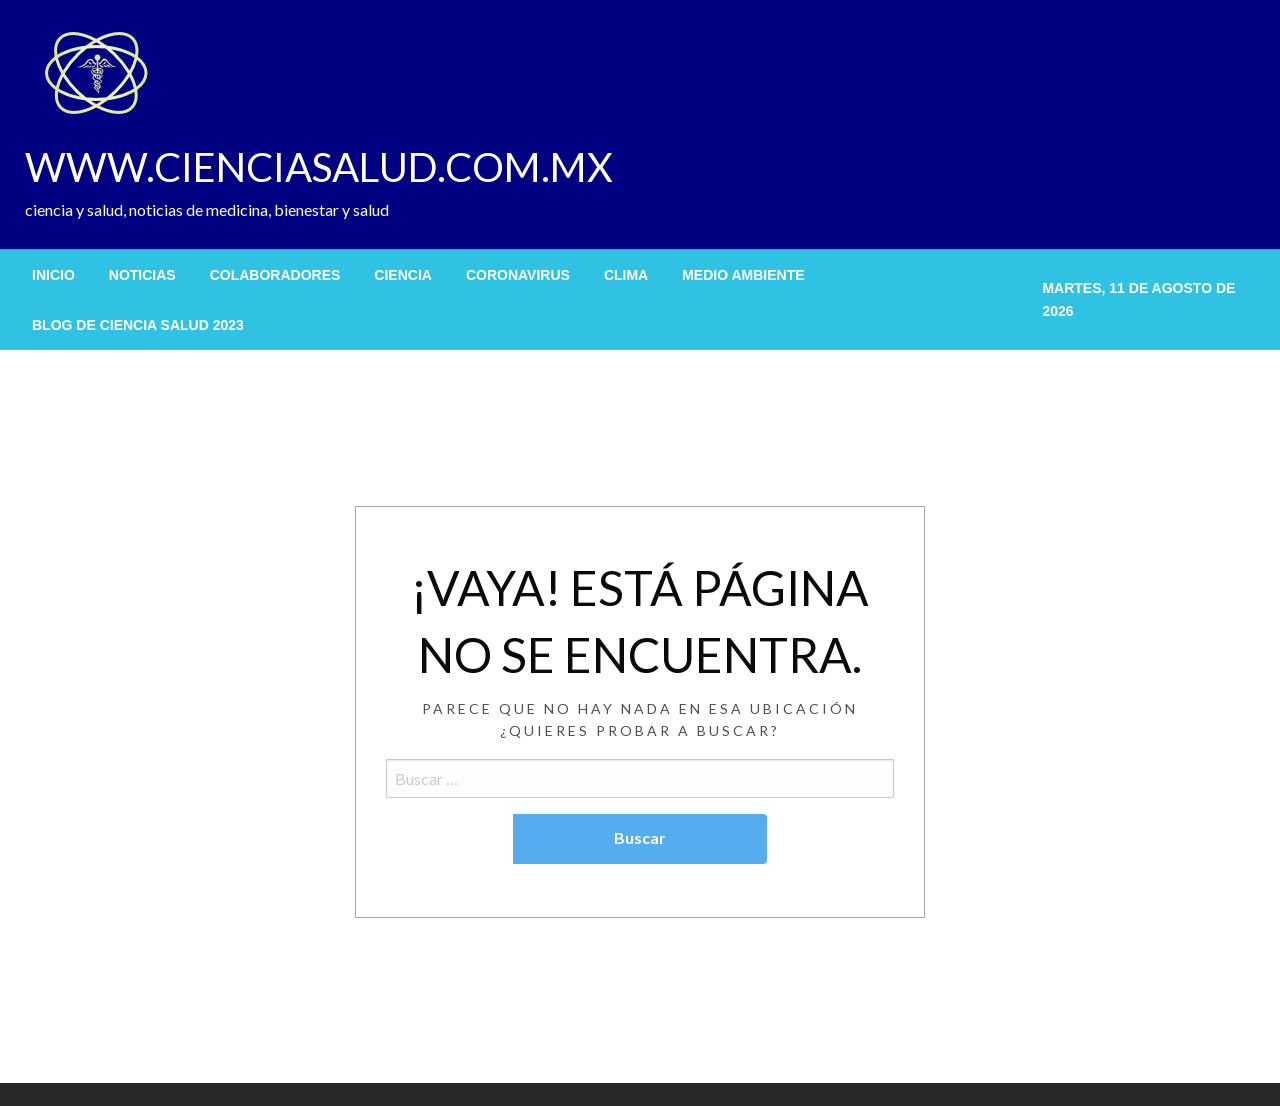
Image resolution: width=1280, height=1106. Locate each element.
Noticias (142, 275)
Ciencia (403, 275)
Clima (626, 275)
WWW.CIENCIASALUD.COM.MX (319, 167)
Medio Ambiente (743, 275)
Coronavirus (518, 275)
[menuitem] (53, 275)
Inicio (53, 275)
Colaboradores (275, 275)
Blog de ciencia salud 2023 (138, 325)
